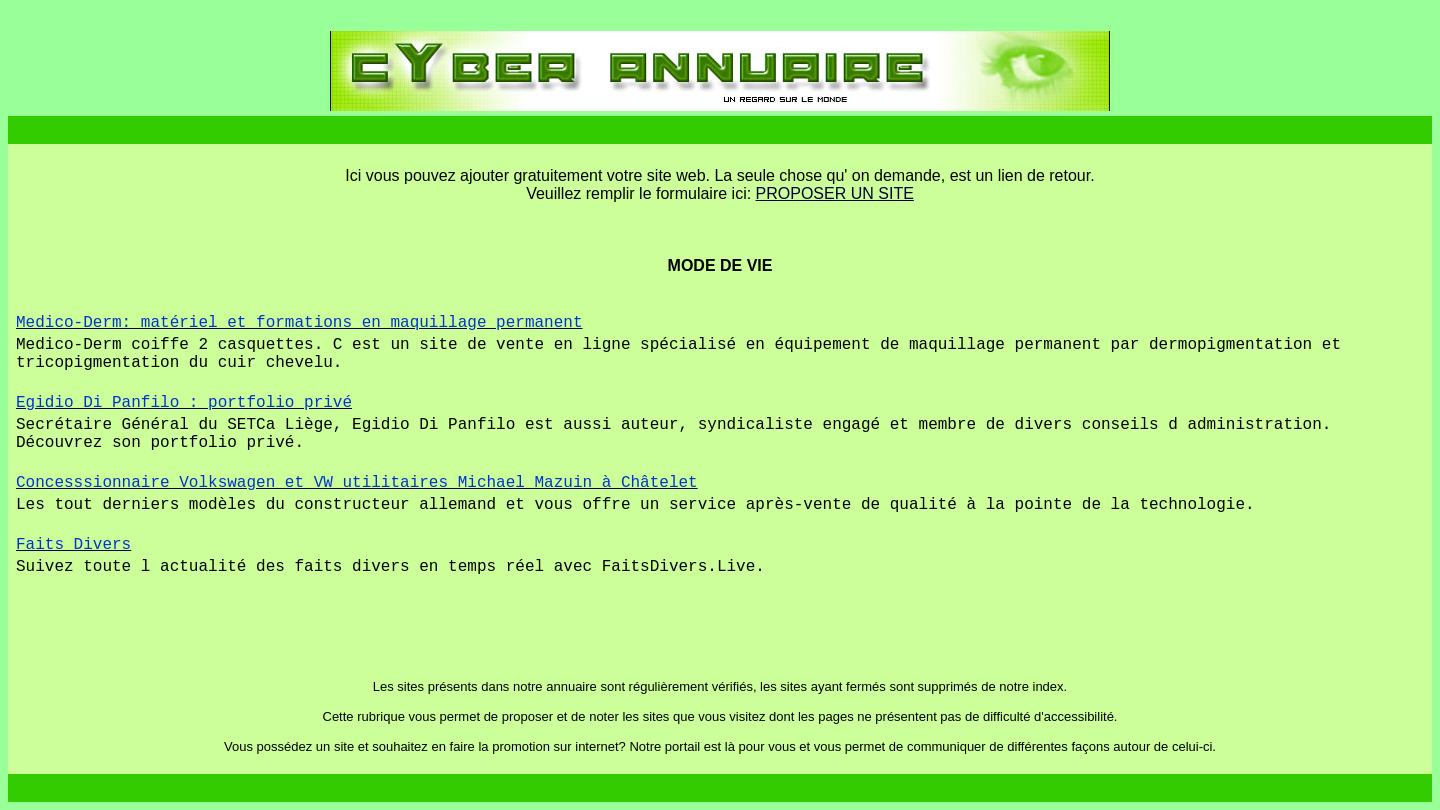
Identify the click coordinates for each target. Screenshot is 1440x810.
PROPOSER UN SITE (835, 193)
